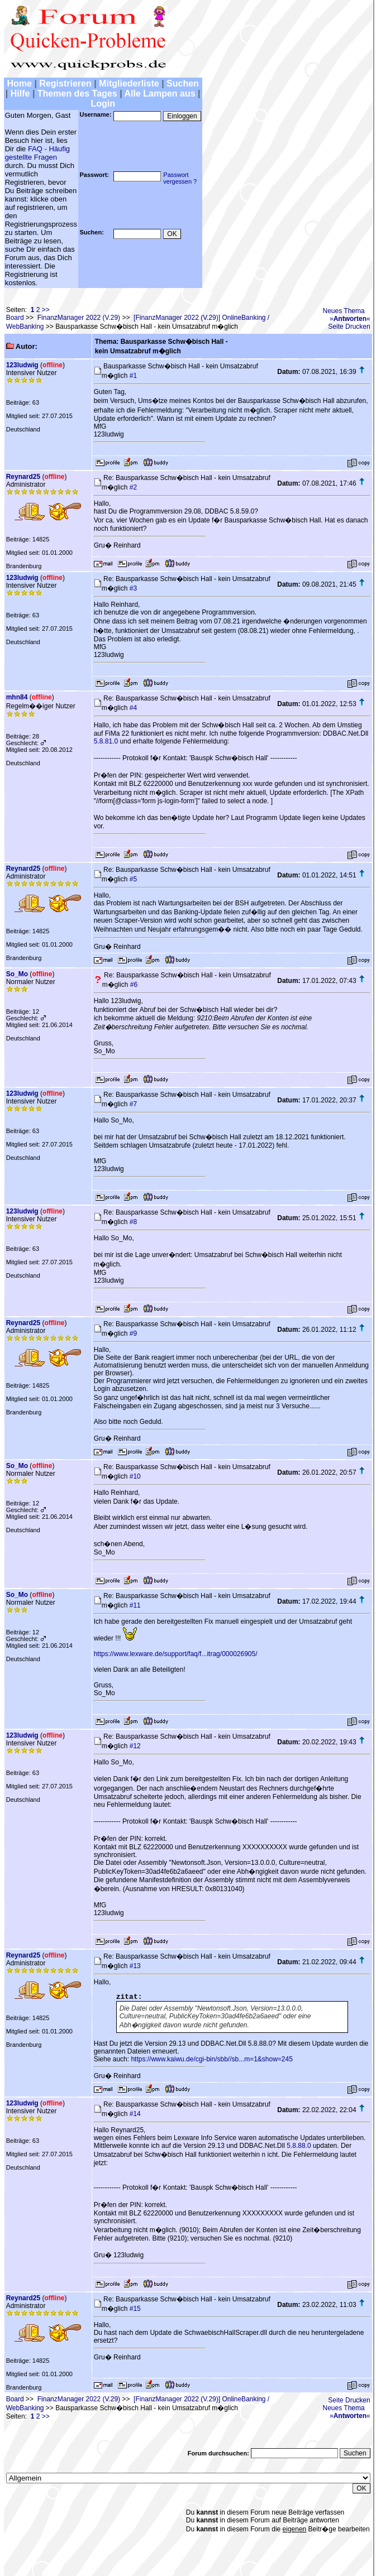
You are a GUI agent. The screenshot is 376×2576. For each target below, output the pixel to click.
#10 (135, 1476)
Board (15, 318)
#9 (133, 1333)
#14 (135, 2114)
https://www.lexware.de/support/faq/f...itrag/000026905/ (176, 1654)
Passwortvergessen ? (180, 178)
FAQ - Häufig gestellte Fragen (37, 153)
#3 (133, 588)
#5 (133, 879)
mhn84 (17, 697)
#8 (133, 1222)
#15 (135, 2309)
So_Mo (17, 974)
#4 (133, 708)
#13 (135, 1966)
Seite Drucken (349, 326)
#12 (135, 1746)
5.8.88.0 (299, 2146)
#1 (133, 376)
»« (350, 319)
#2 (133, 487)
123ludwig (22, 365)
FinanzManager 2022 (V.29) (78, 318)
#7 (133, 1104)
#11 (135, 1605)
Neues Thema (344, 311)
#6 (133, 985)
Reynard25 (23, 477)
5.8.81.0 (106, 741)
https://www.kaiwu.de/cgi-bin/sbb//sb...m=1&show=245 (211, 2059)
